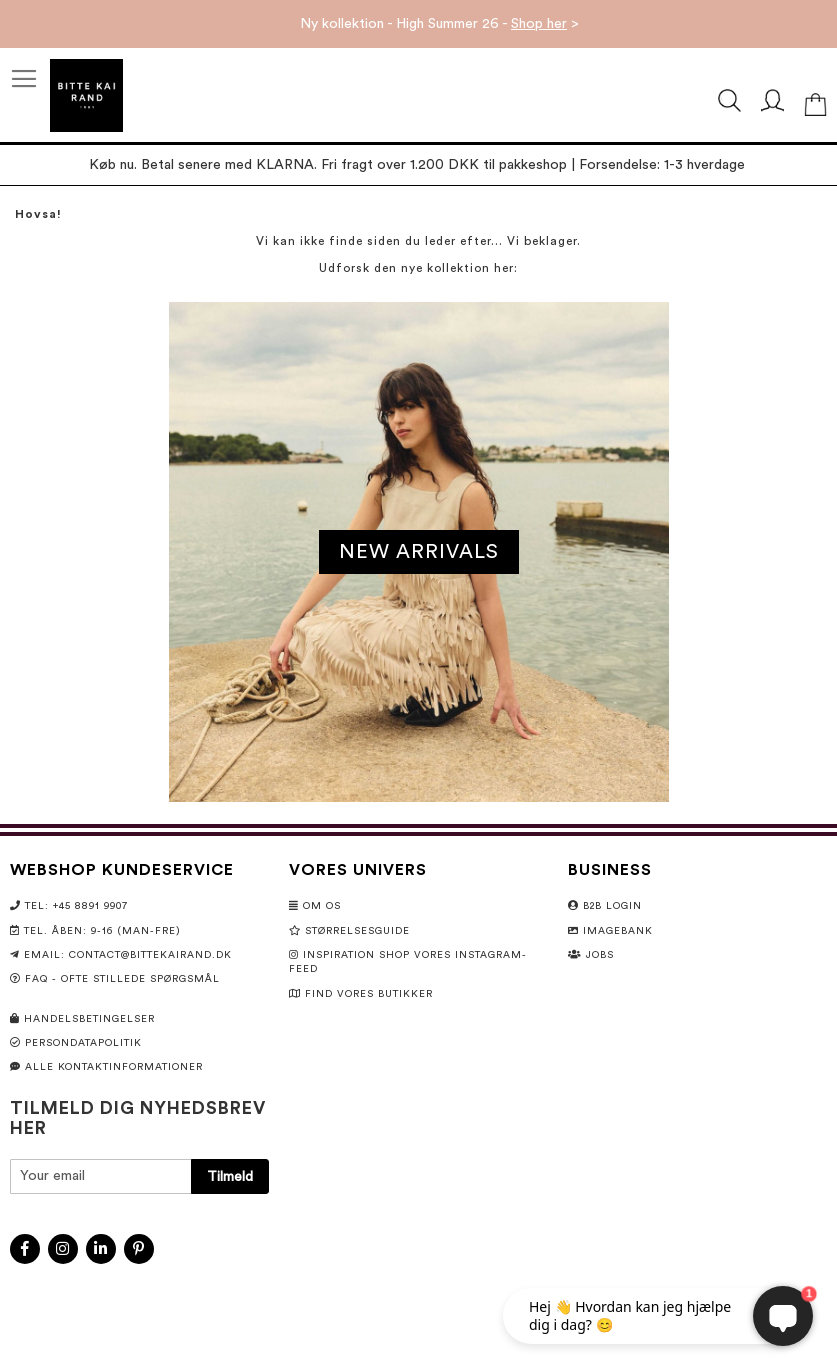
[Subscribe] (230, 1176)
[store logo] (86, 95)
